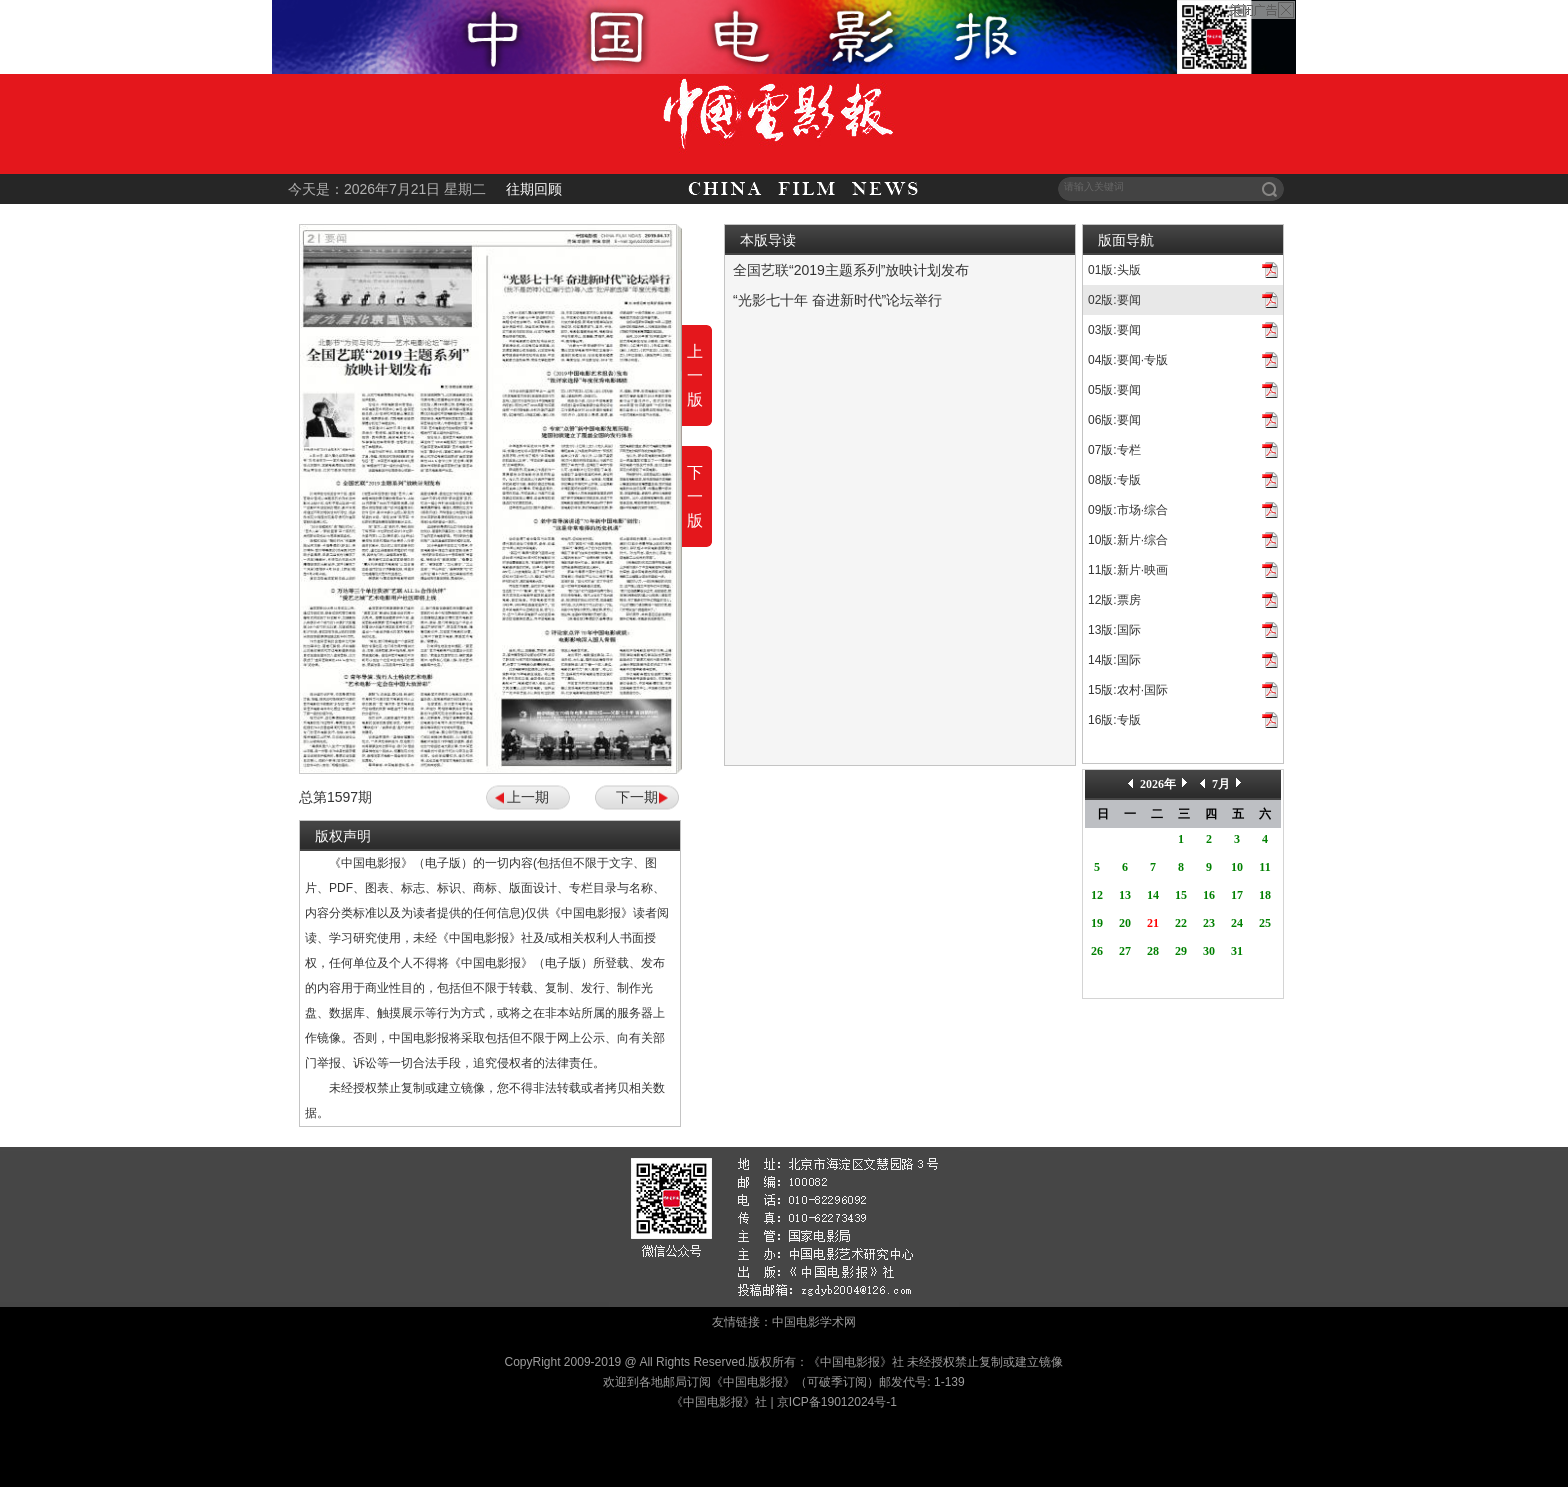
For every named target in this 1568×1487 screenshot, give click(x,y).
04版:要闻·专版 (1128, 360)
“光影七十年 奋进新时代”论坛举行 (837, 300)
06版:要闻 (1114, 420)
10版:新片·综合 (1128, 540)
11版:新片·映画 (1128, 570)
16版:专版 (1114, 720)
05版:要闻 (1114, 390)
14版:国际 (1114, 660)
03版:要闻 (1114, 330)
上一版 (695, 375)
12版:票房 (1114, 600)
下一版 (695, 496)
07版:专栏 (1114, 450)
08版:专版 (1114, 480)
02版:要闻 (1114, 300)
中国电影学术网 (814, 1322)
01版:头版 (1114, 270)
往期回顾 (534, 189)
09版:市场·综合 (1128, 510)
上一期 (528, 797)
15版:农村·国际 (1128, 690)
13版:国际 (1114, 630)
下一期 (637, 797)
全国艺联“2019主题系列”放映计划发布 (851, 270)
